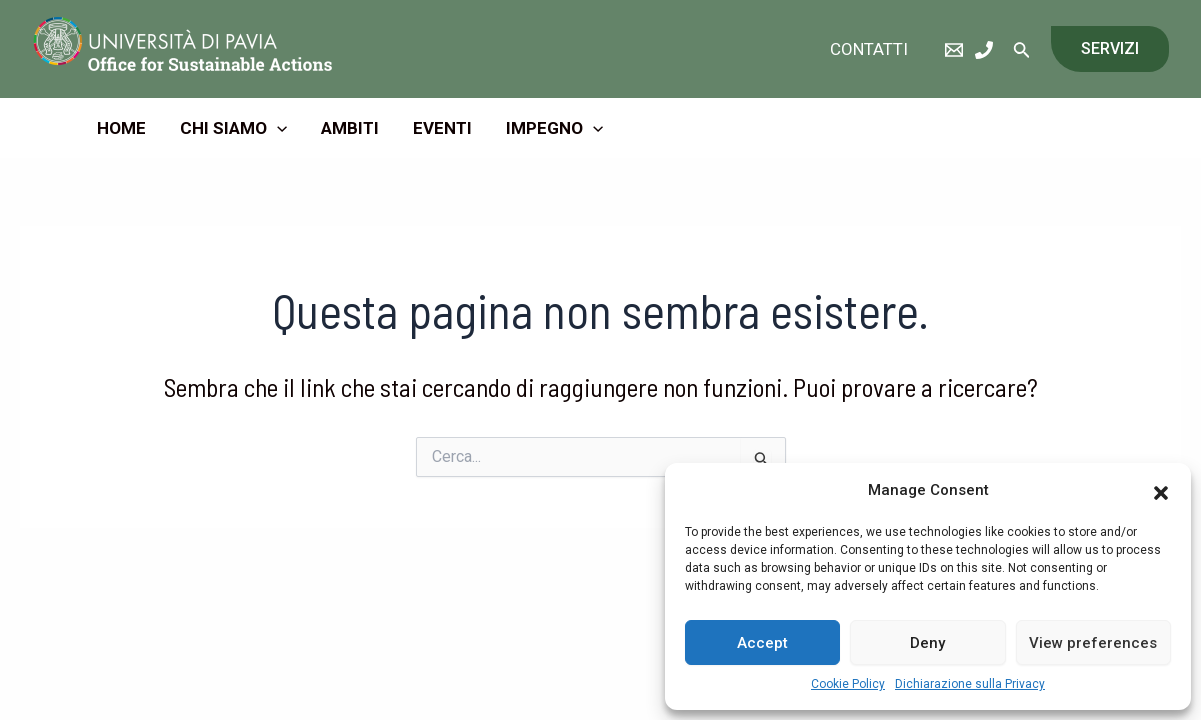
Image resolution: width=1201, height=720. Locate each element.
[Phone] (984, 50)
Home (121, 128)
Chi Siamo (233, 128)
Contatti (869, 49)
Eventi (442, 128)
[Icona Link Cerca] (1022, 49)
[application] (277, 128)
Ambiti (350, 128)
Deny (927, 643)
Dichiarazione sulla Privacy (970, 684)
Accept (762, 643)
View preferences (1093, 643)
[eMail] (954, 50)
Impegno (554, 128)
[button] (1161, 491)
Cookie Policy (848, 684)
